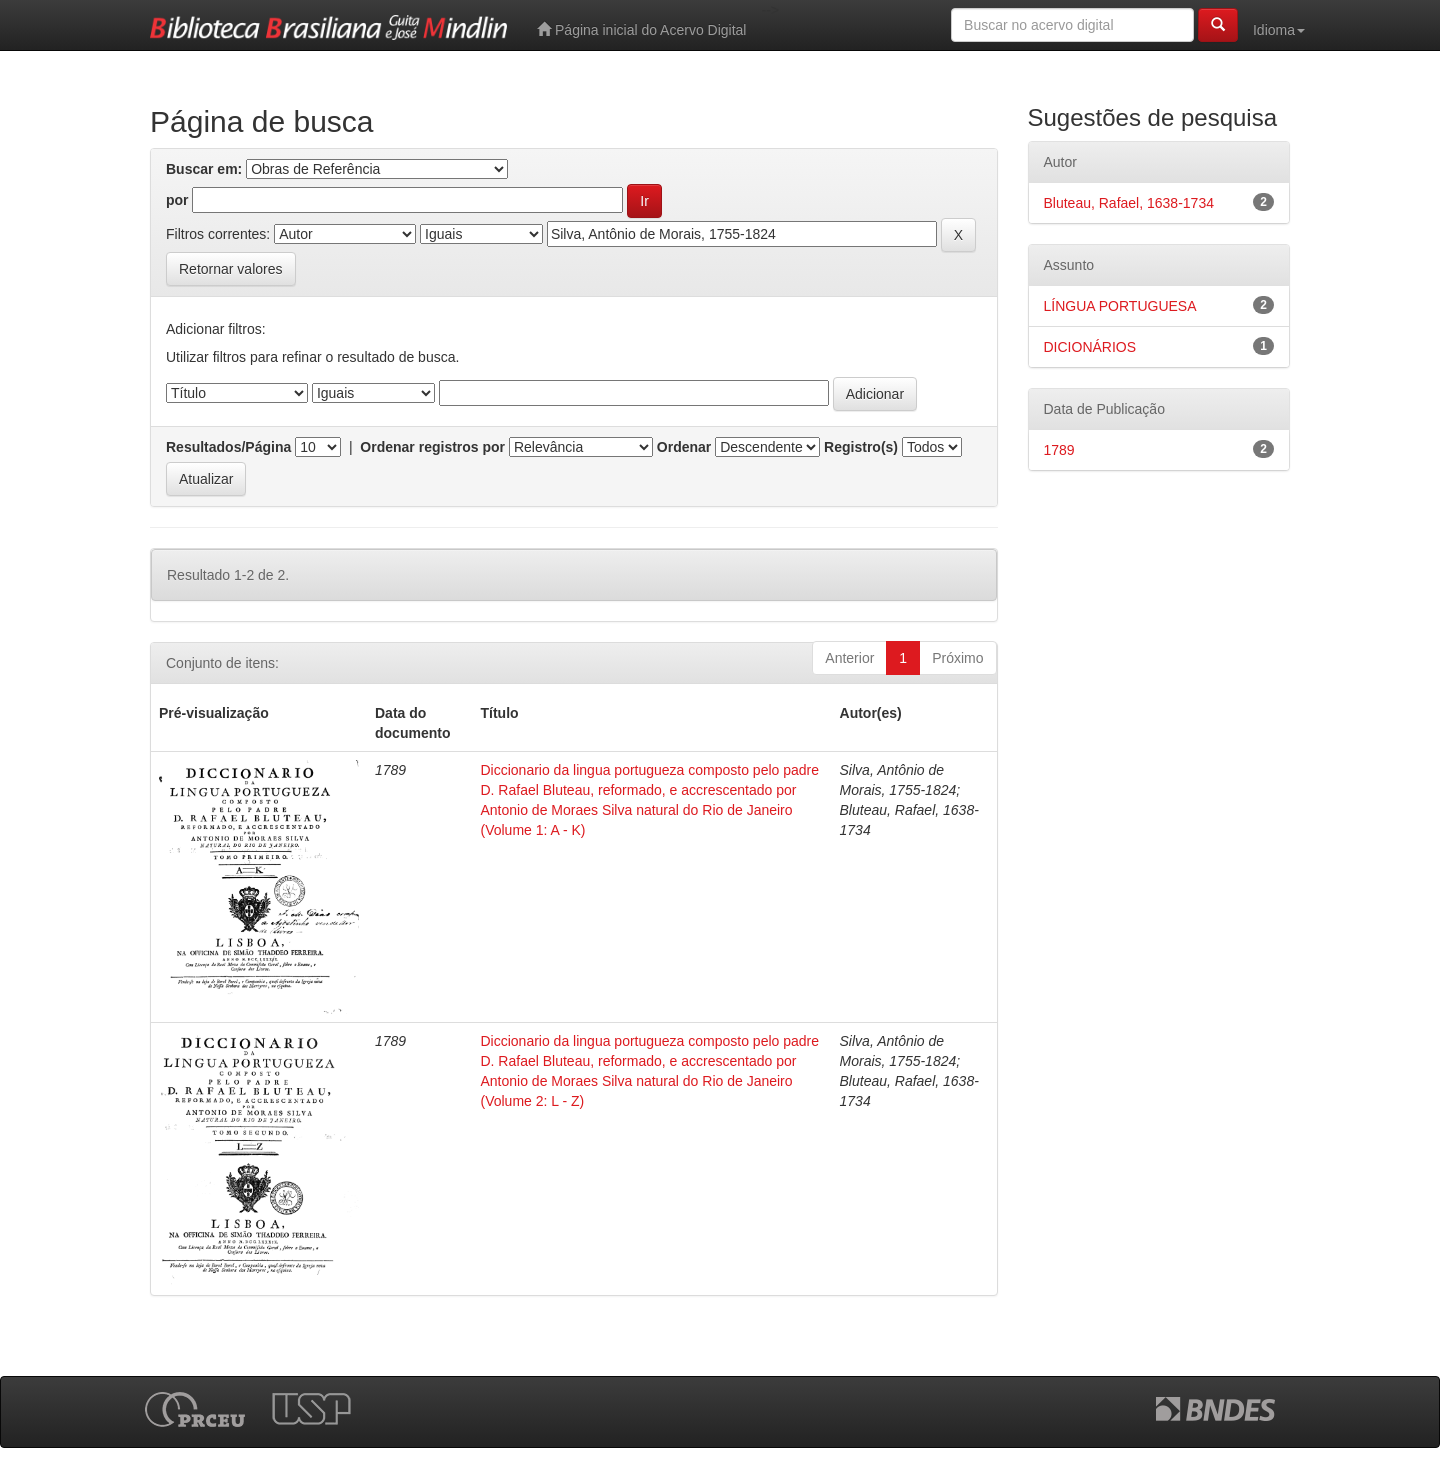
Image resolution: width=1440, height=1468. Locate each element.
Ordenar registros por (432, 447)
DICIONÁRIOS (1090, 347)
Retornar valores (231, 269)
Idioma (1279, 30)
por (177, 200)
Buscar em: (204, 169)
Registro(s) (861, 447)
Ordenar (684, 447)
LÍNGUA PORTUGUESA (1120, 306)
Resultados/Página (228, 447)
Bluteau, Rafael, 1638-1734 (1129, 203)
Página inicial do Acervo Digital (641, 29)
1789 (1059, 450)
